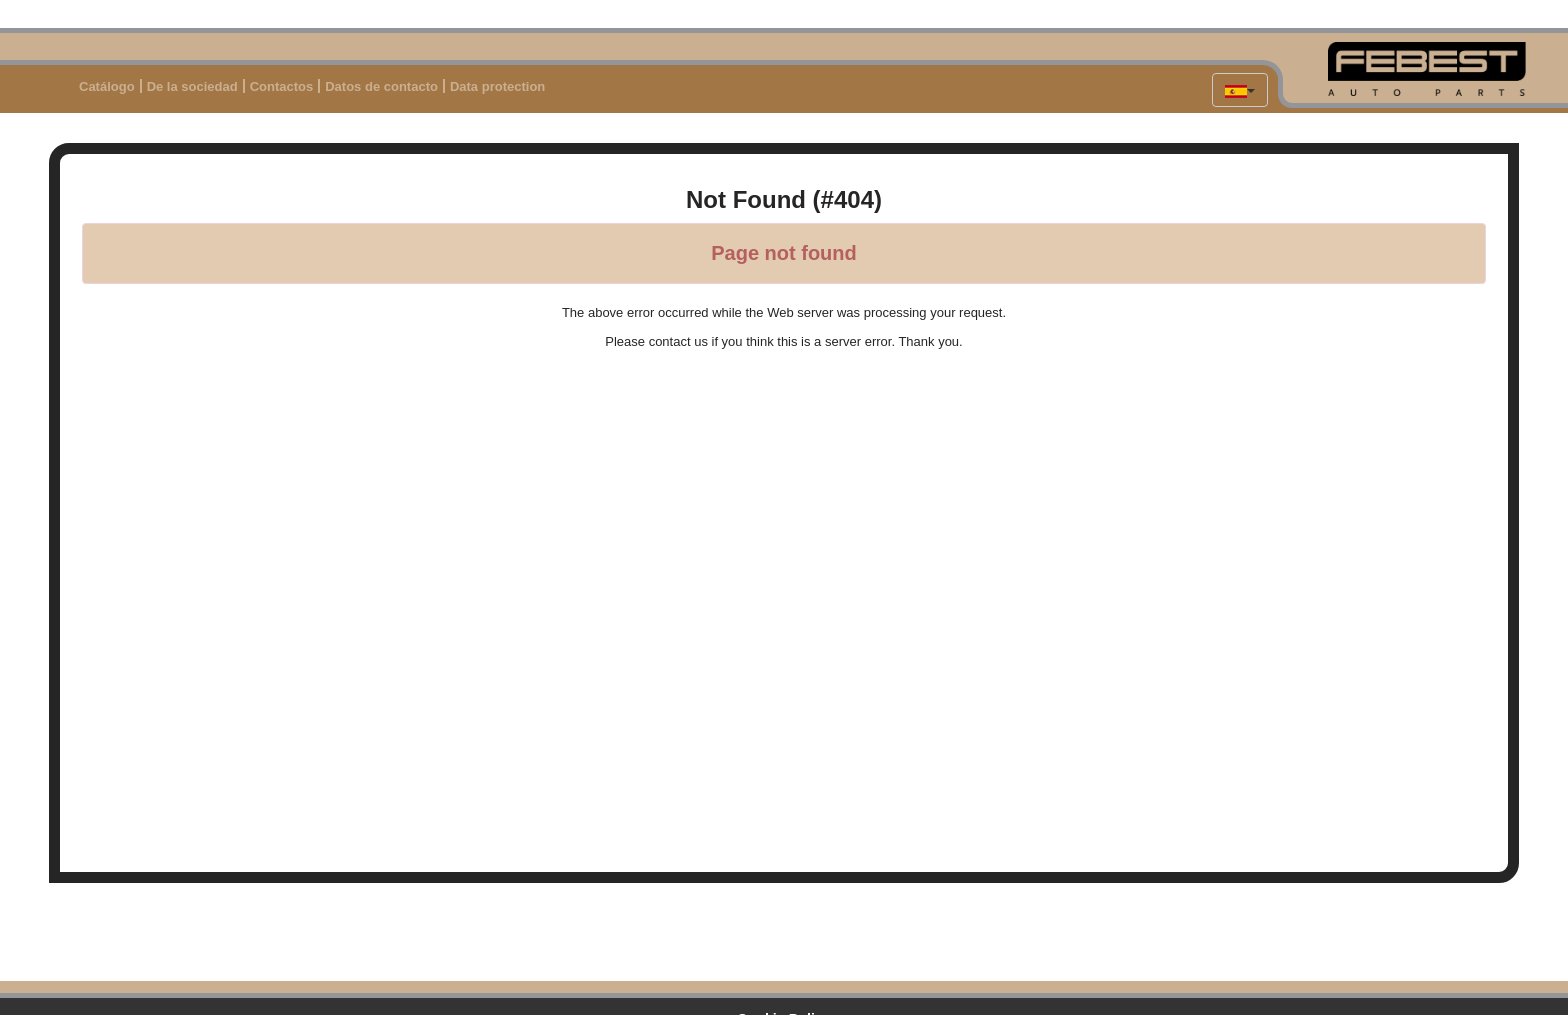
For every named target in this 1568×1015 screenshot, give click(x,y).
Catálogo (107, 86)
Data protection (497, 86)
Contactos (282, 86)
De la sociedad (192, 86)
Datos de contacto (381, 86)
